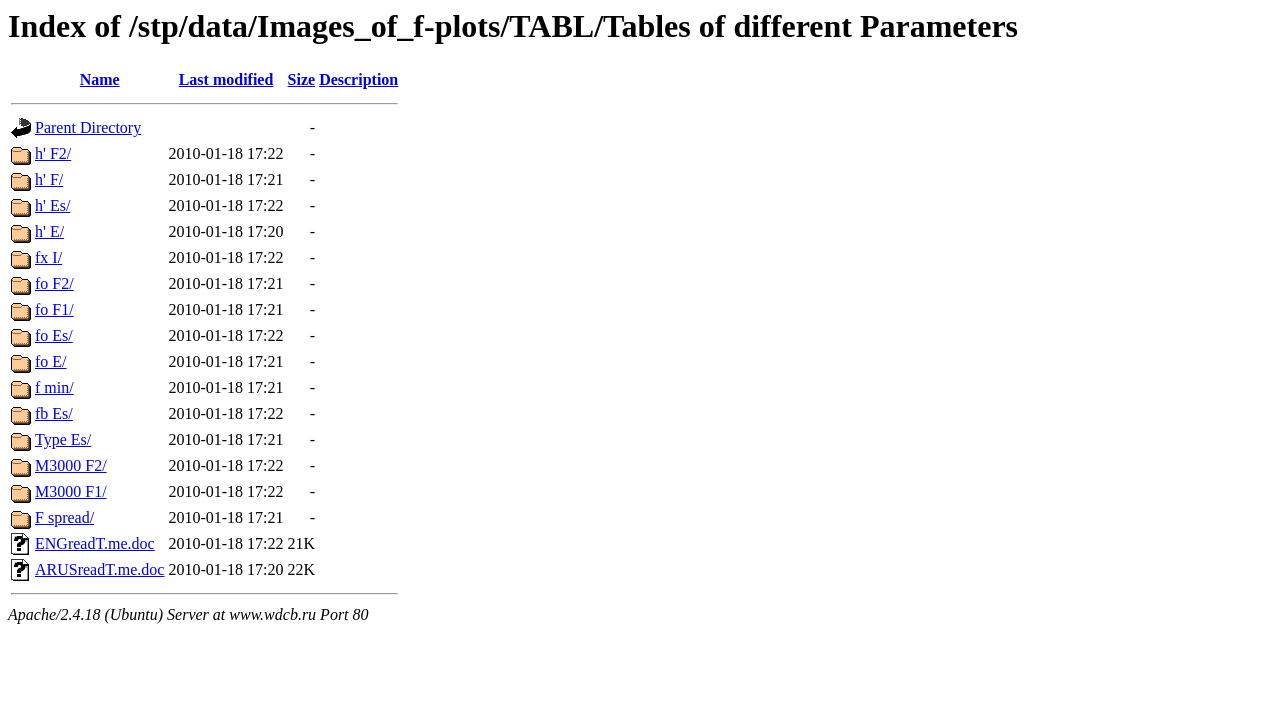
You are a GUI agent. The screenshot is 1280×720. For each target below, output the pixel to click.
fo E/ (51, 361)
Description (358, 79)
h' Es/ (52, 205)
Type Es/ (63, 439)
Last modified (226, 79)
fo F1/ (54, 309)
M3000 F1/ (71, 491)
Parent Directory (88, 127)
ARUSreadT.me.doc (99, 569)
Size (302, 79)
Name (100, 79)
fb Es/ (54, 413)
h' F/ (49, 179)
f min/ (54, 387)
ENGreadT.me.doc (95, 543)
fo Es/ (54, 335)
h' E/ (49, 231)
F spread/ (64, 517)
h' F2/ (53, 153)
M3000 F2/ (71, 465)
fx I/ (48, 257)
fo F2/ (54, 283)
